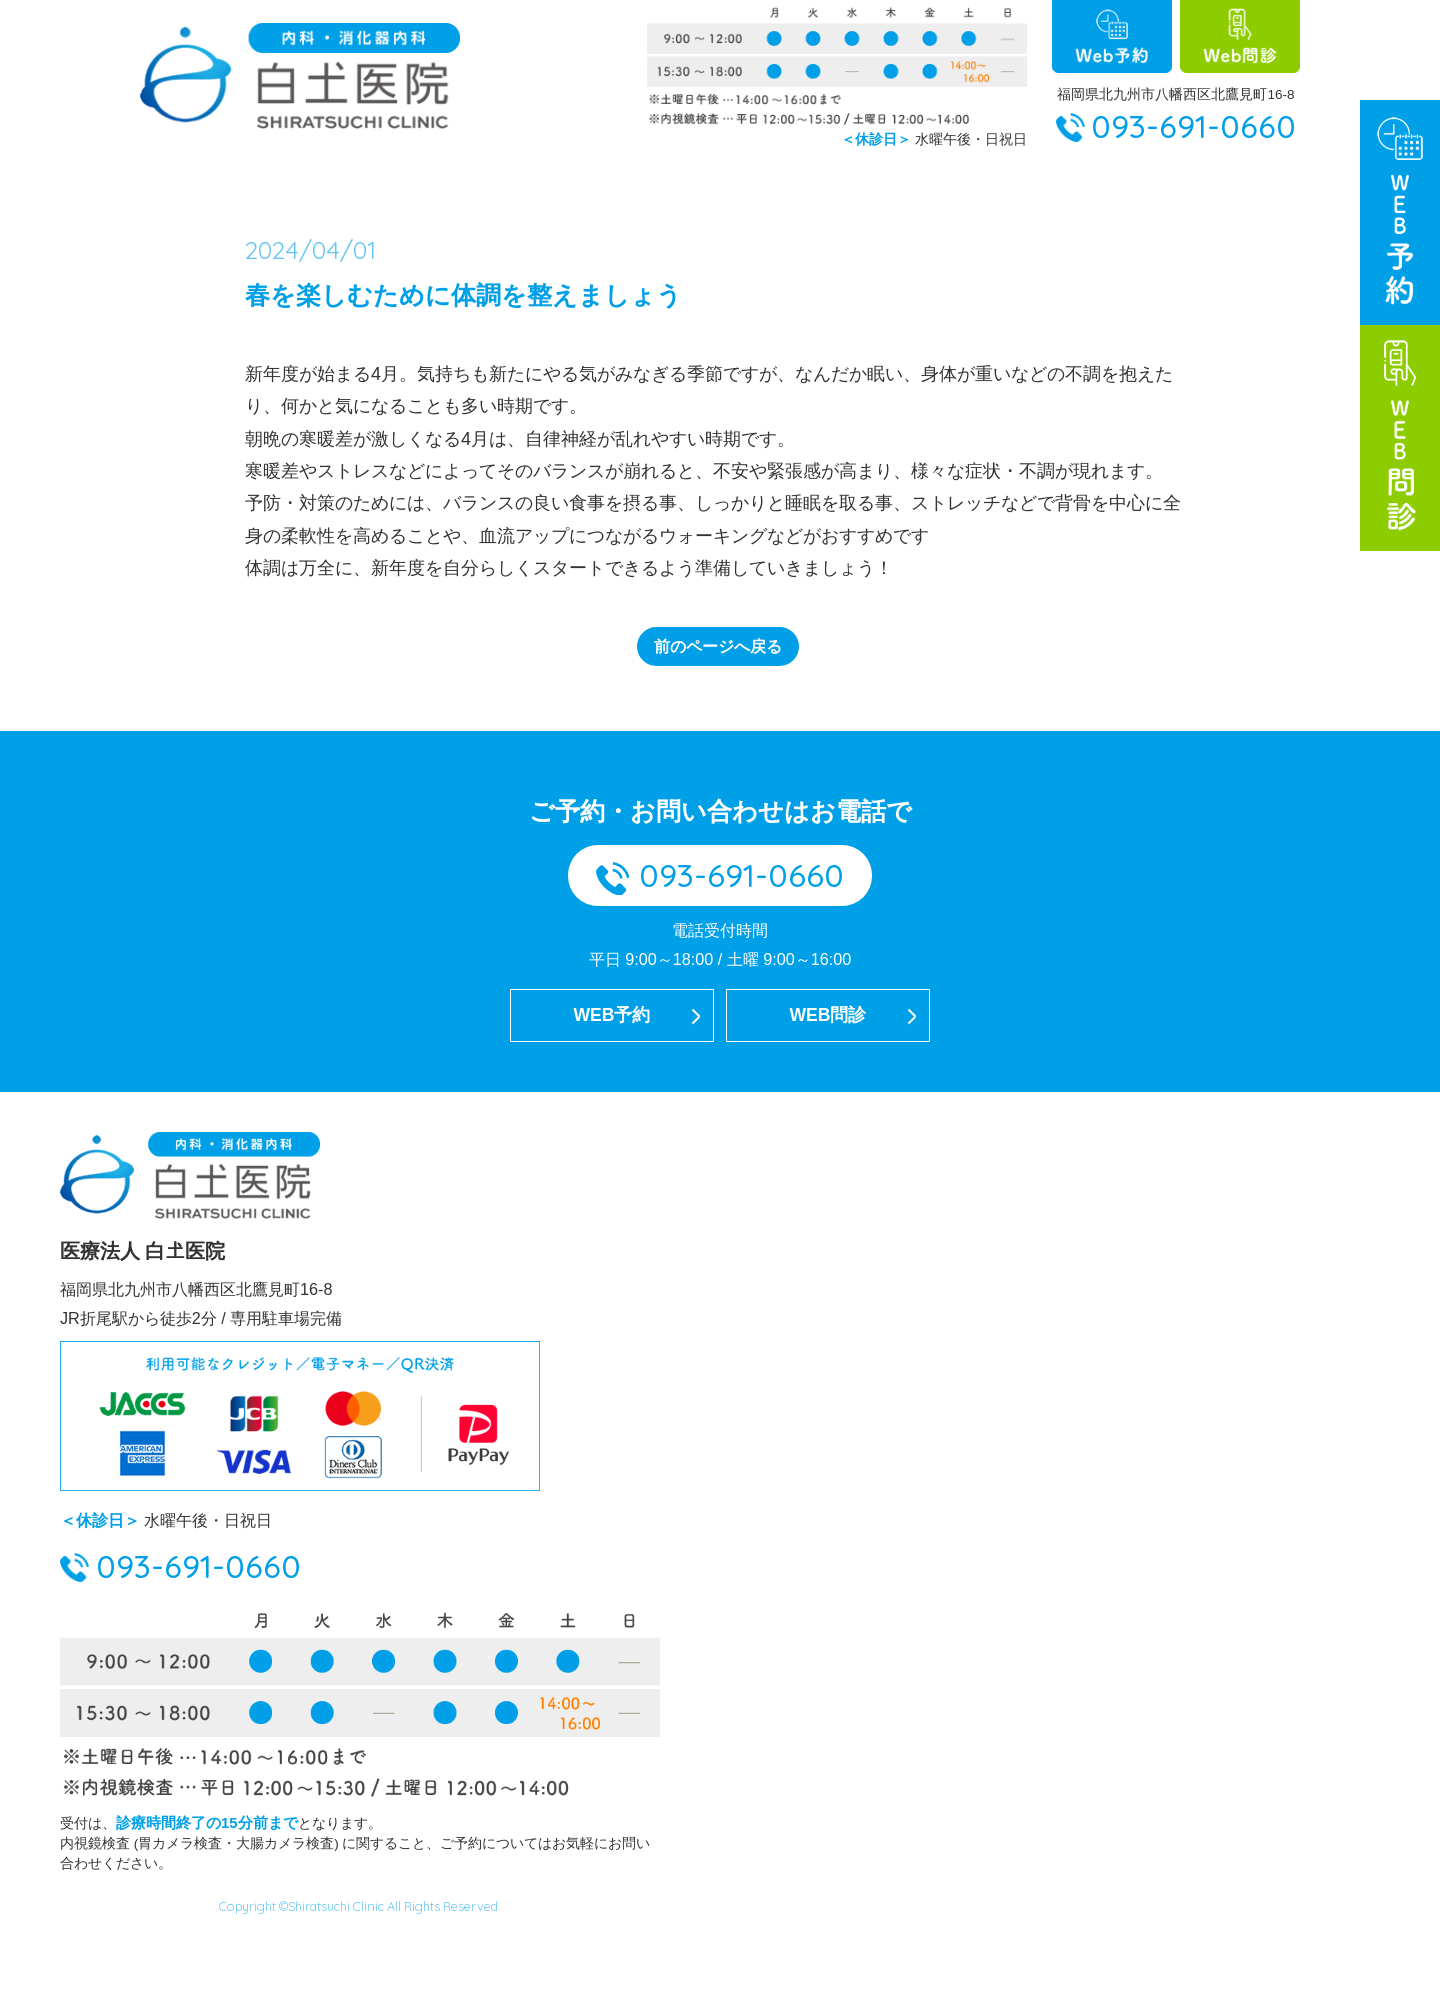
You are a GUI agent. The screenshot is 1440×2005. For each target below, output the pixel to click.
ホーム (258, 194)
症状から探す (1034, 194)
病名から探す (877, 194)
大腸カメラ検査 (711, 194)
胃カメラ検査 (545, 194)
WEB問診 (828, 1080)
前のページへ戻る (718, 703)
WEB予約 (612, 1080)
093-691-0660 (1193, 126)
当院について (388, 194)
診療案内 (1173, 194)
